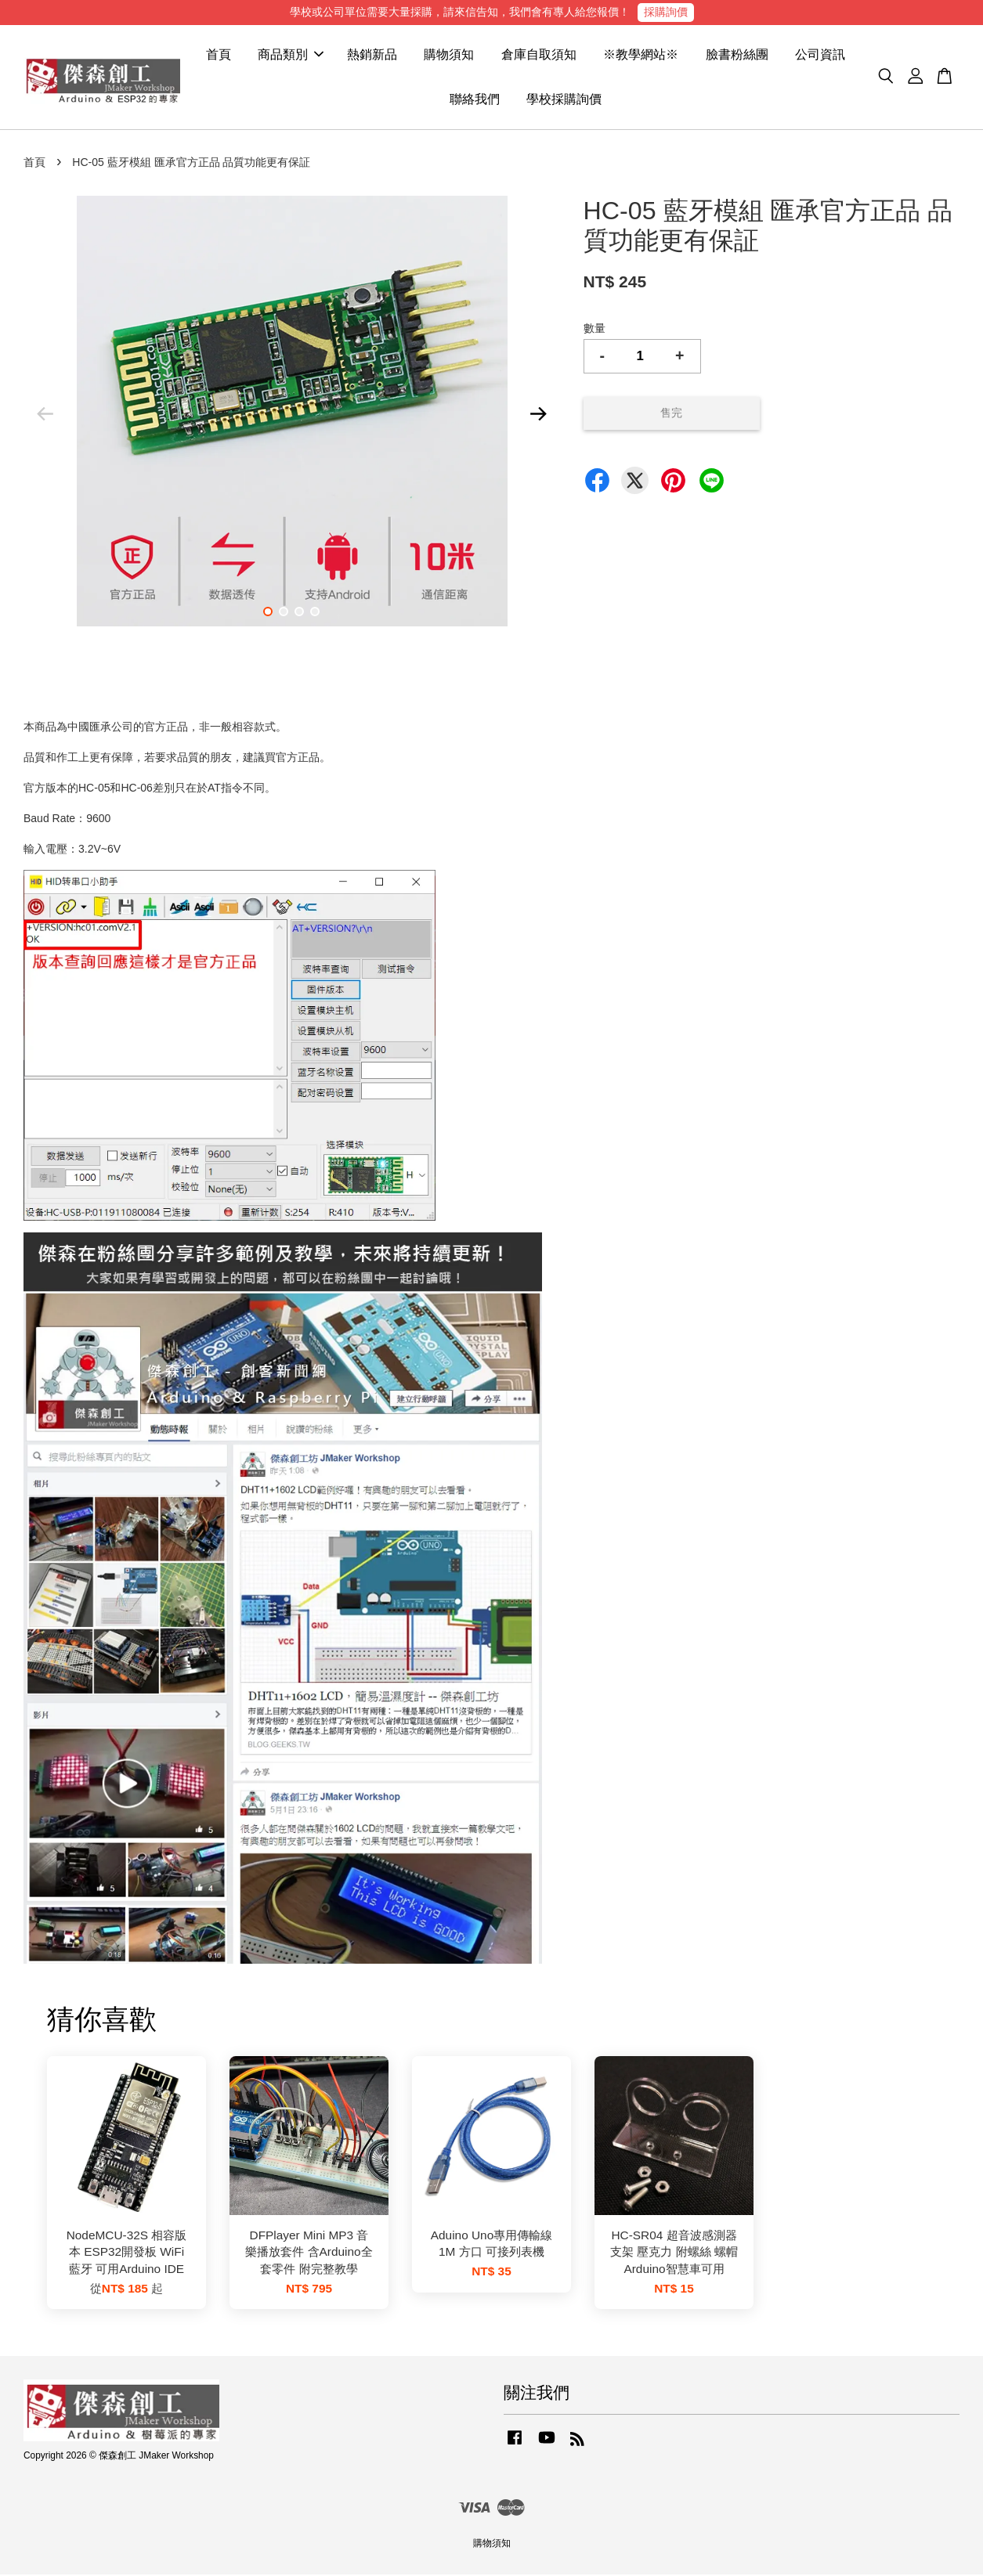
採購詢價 (666, 11)
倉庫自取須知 (538, 55)
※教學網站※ (640, 55)
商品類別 (290, 55)
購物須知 (449, 55)
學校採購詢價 (564, 99)
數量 (594, 329)
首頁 (218, 55)
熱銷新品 (372, 55)
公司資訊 (820, 55)
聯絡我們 (475, 99)
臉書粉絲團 (737, 55)
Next (538, 415)
